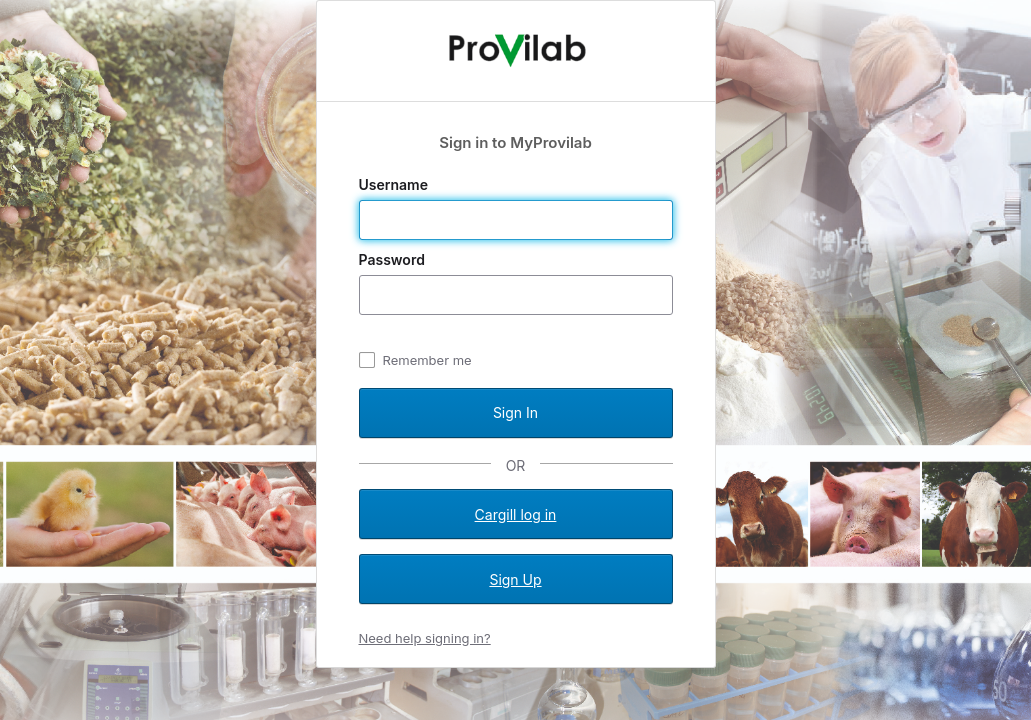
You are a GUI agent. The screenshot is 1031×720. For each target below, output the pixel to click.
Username (395, 185)
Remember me (427, 360)
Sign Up (515, 579)
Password (394, 260)
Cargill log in (516, 514)
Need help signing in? (425, 638)
